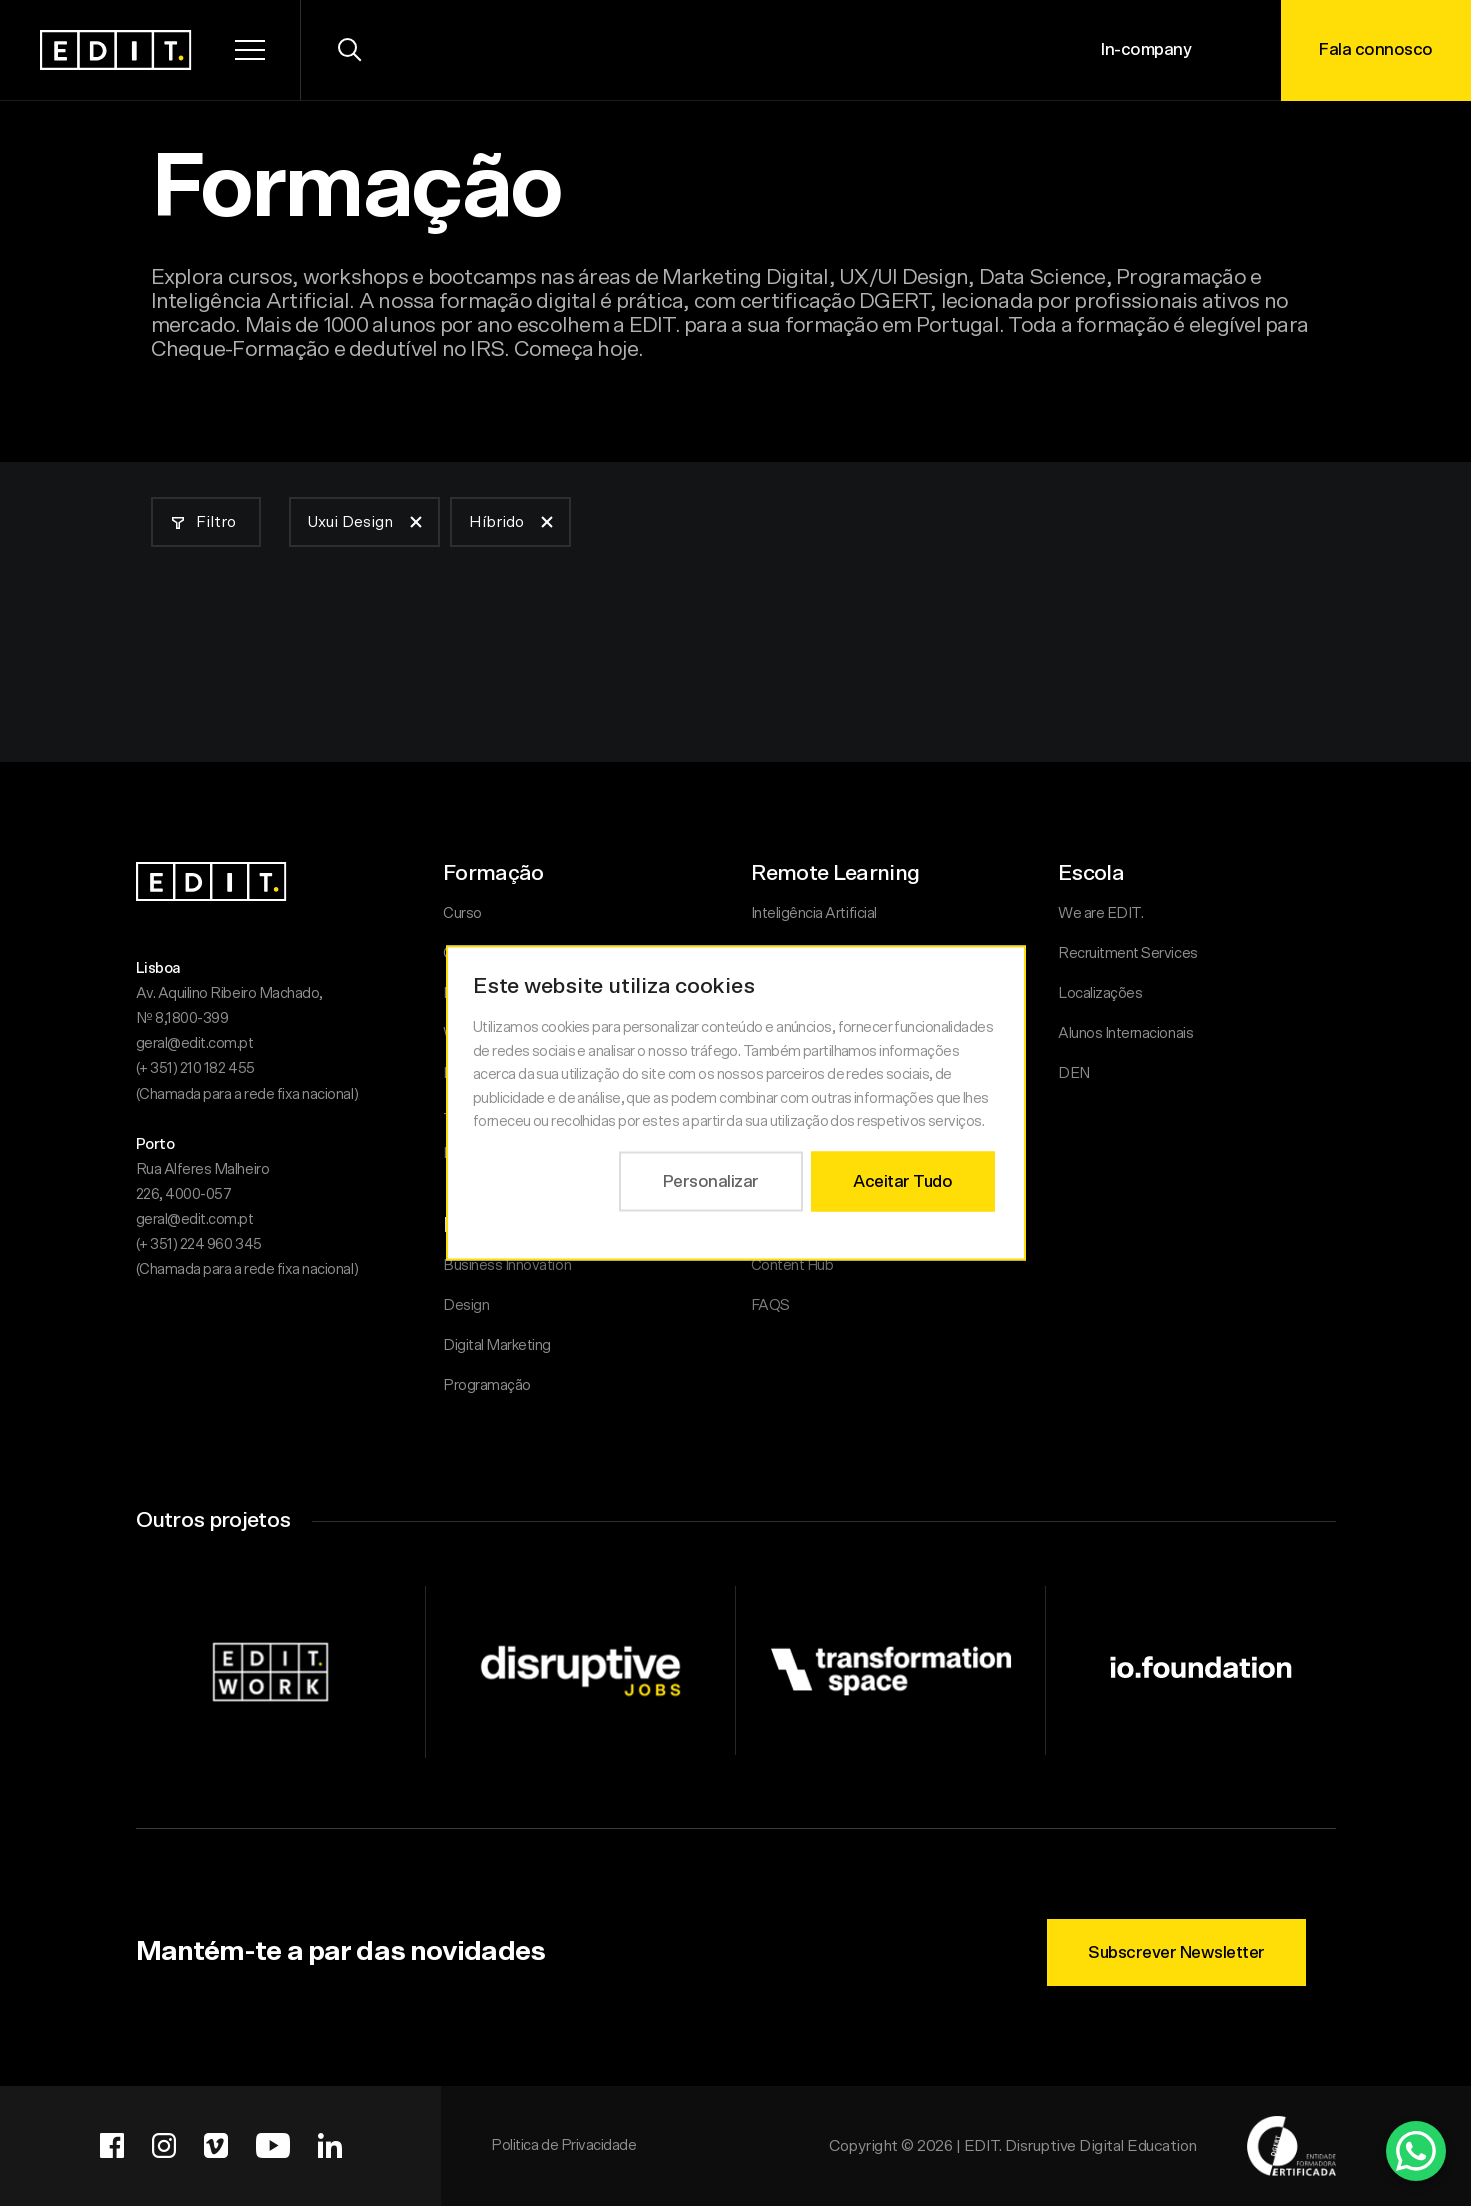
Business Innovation (507, 1265)
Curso (462, 913)
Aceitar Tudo (902, 1180)
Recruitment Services (1128, 953)
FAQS (770, 1305)
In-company (1146, 49)
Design (466, 1305)
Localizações (1100, 993)
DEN (1074, 1073)
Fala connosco (1376, 49)
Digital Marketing (497, 1345)
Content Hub (792, 1265)
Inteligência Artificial (814, 913)
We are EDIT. (1100, 913)
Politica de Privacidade (563, 2145)
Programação (487, 1385)
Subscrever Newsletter (1176, 1952)
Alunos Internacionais (1125, 1033)
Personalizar (710, 1180)
